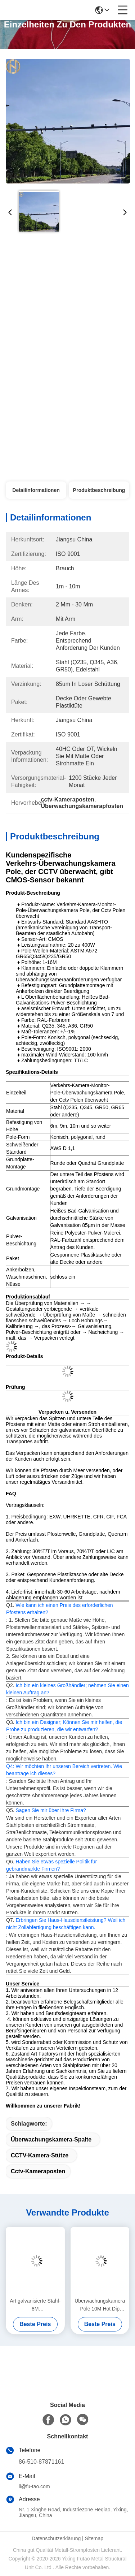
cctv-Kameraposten (38, 2171)
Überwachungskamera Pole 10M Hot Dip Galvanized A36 (100, 2305)
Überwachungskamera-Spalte (51, 2139)
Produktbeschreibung (99, 490)
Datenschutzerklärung (56, 2538)
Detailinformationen (35, 490)
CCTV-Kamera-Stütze (39, 2155)
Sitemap (94, 2538)
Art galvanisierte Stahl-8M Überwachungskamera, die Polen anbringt (35, 2305)
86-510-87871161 (41, 2462)
